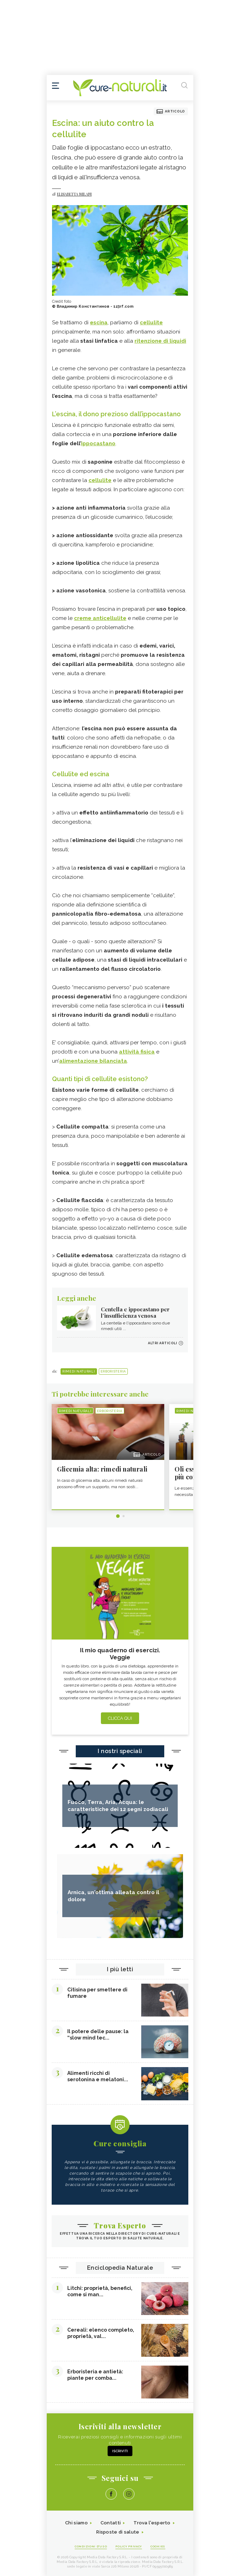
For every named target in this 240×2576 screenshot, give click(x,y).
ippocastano (98, 443)
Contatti (111, 2522)
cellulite (151, 322)
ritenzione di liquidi (160, 341)
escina (99, 322)
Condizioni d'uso (91, 2546)
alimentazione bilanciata (93, 1061)
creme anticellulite (100, 618)
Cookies (157, 2546)
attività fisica (137, 1052)
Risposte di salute (117, 2532)
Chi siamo (76, 2522)
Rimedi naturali (78, 1371)
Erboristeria (113, 1371)
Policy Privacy (128, 2546)
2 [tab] (123, 1516)
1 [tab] (118, 1516)
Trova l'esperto (152, 2522)
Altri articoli (162, 1343)
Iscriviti (120, 2451)
